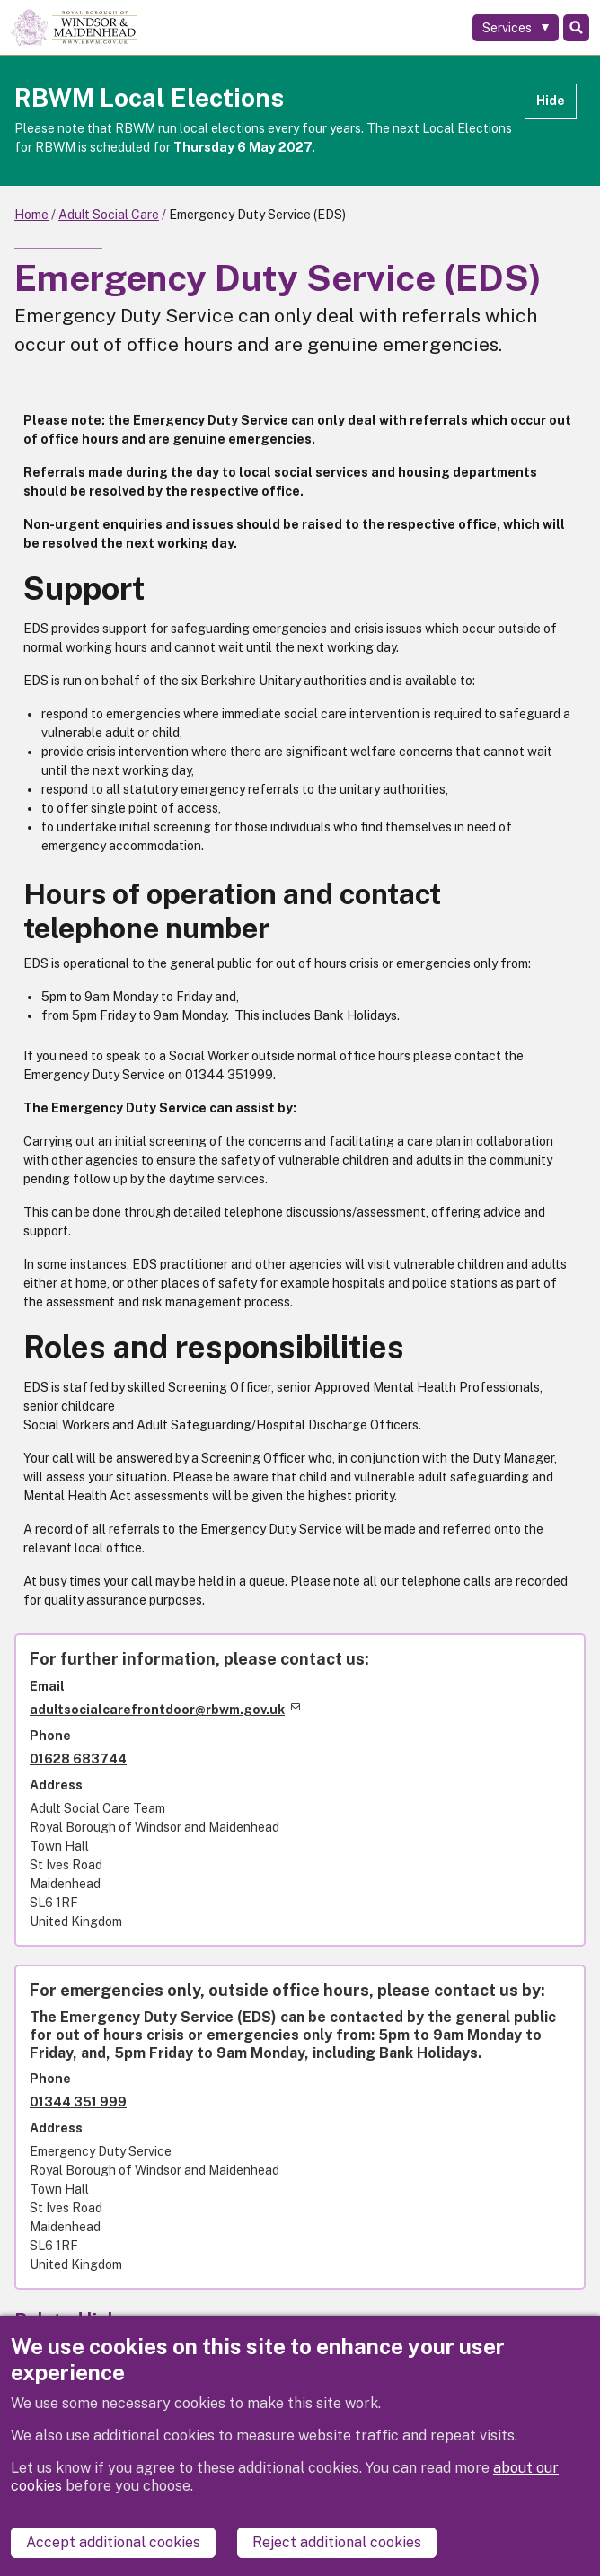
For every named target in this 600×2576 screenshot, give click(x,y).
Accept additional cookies (113, 2542)
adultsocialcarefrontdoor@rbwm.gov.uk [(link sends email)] (165, 1709)
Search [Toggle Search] (576, 27)
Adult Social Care (108, 214)
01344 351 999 (78, 2102)
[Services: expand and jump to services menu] (515, 27)
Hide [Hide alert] (550, 100)
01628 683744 (78, 1759)
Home (31, 214)
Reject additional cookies (336, 2542)
